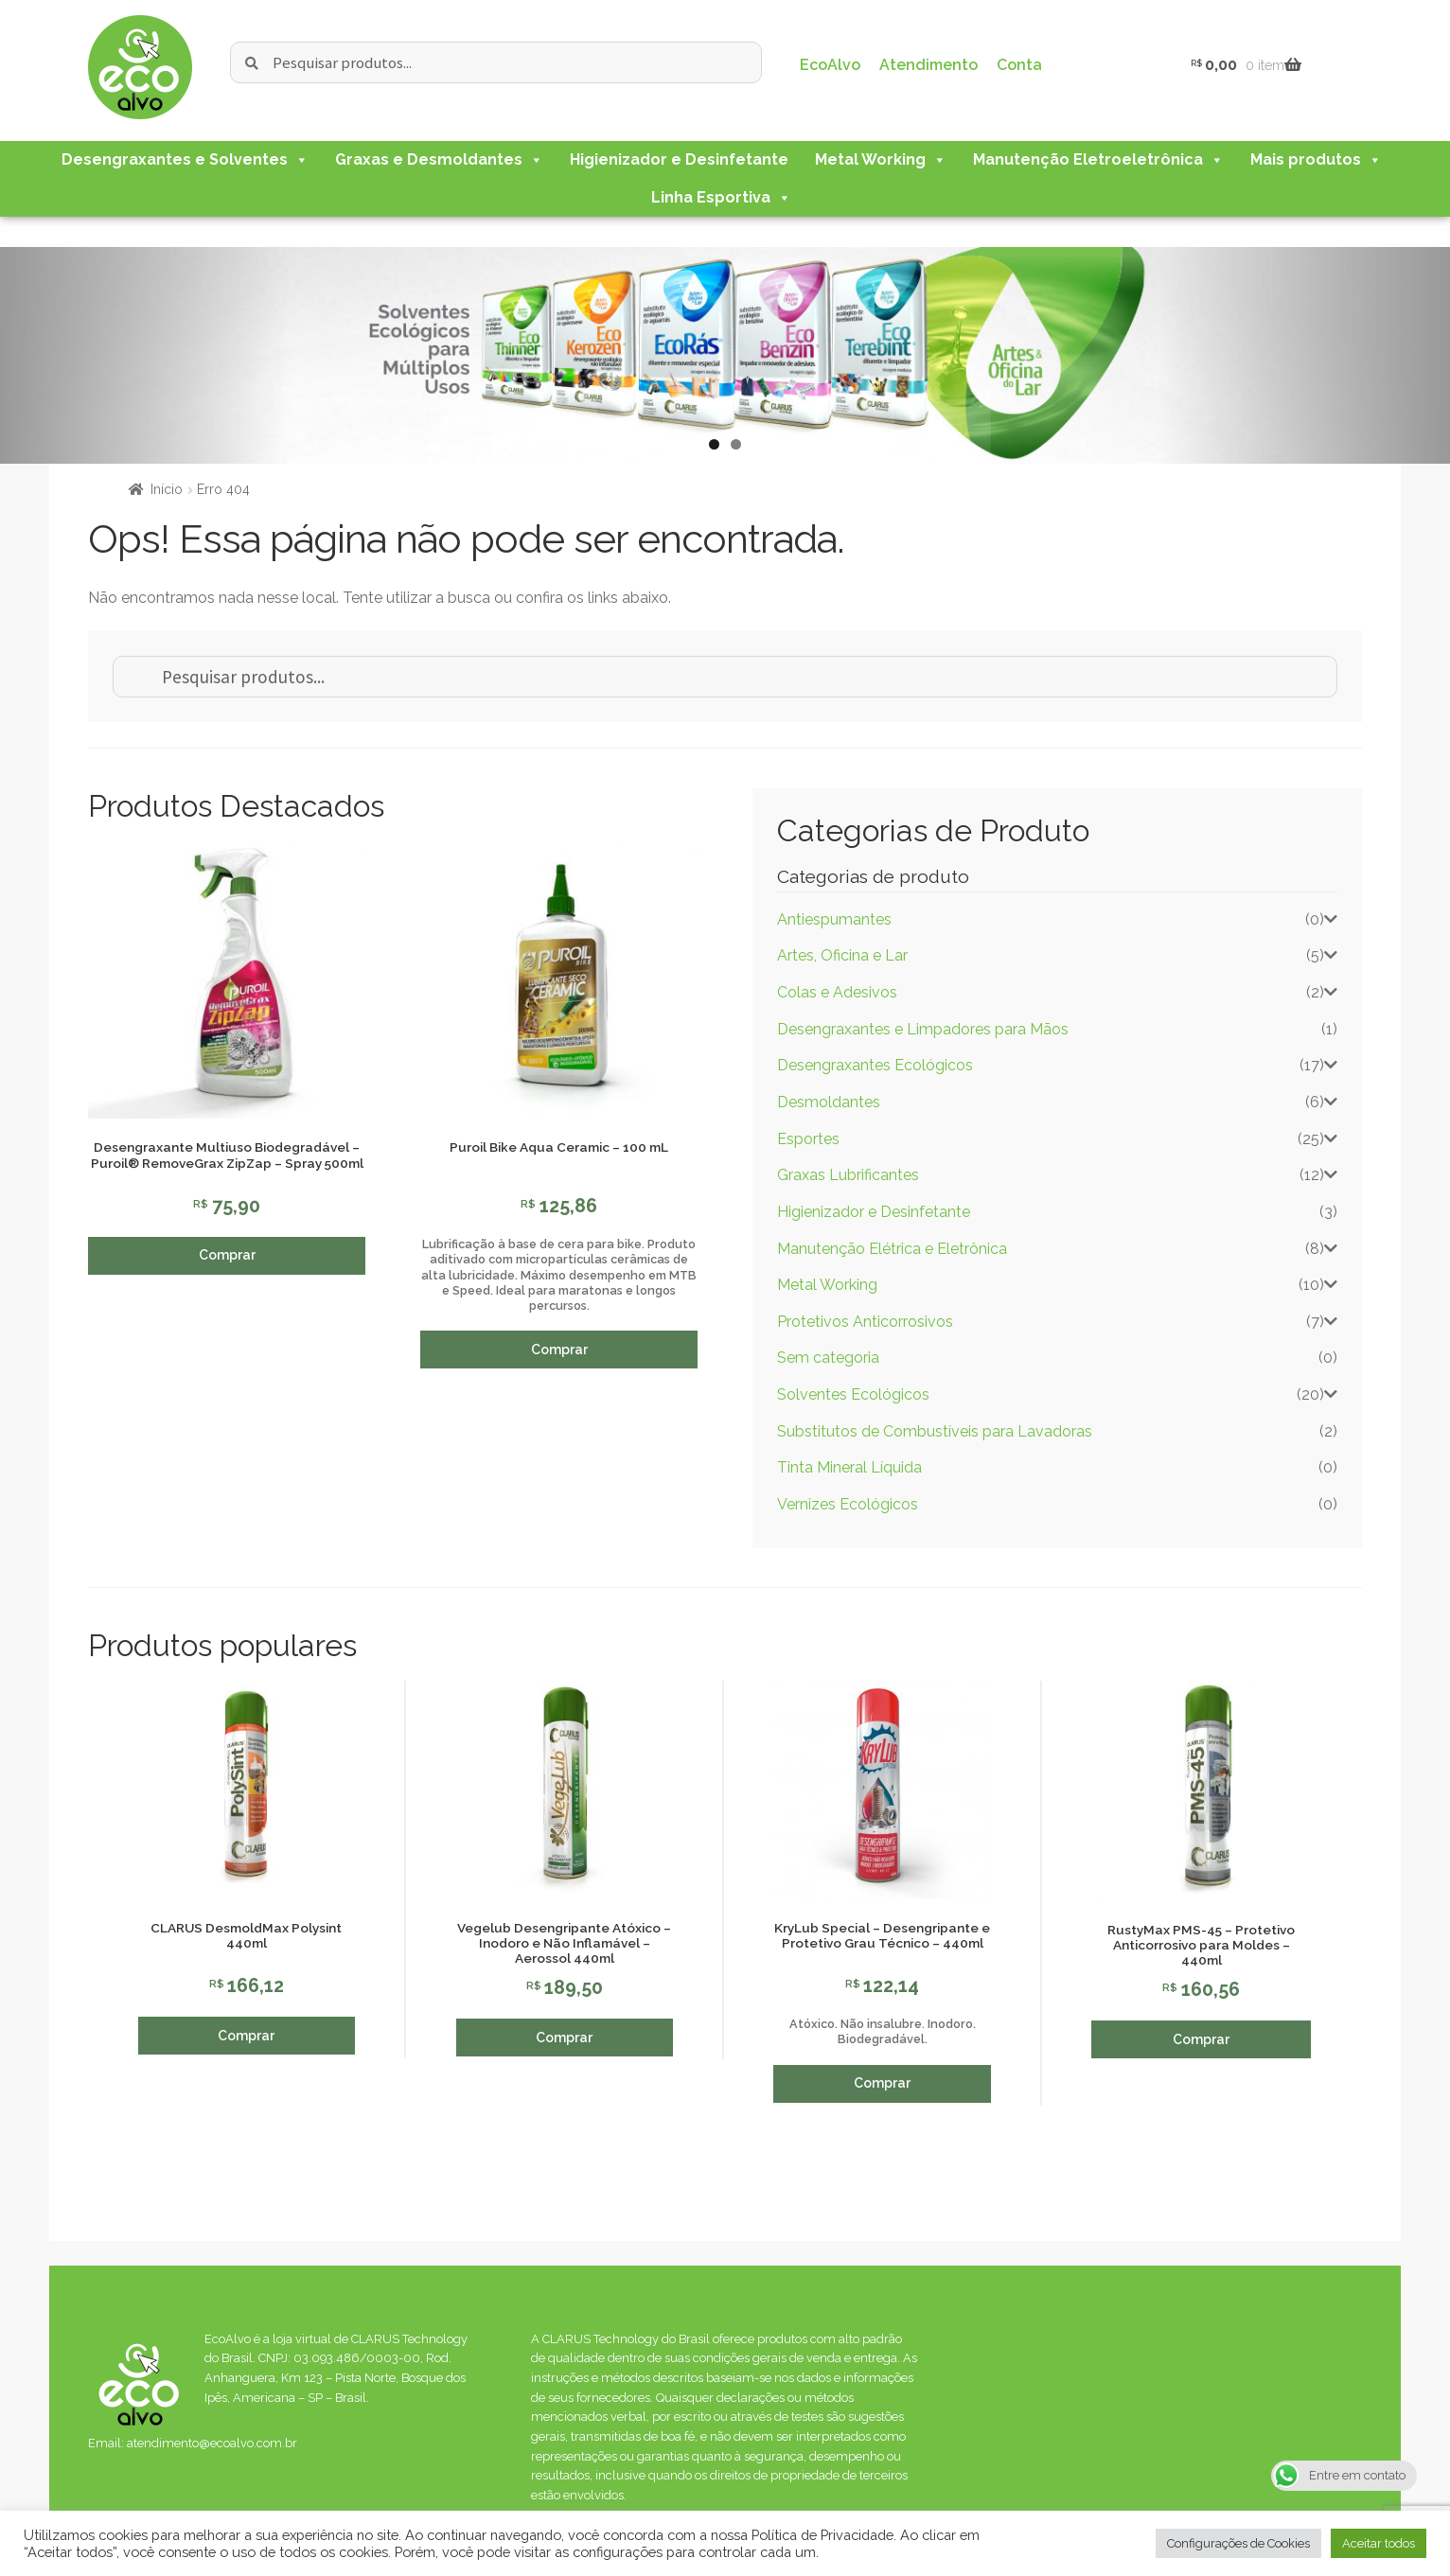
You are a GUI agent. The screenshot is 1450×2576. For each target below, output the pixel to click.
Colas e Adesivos (837, 992)
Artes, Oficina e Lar (842, 955)
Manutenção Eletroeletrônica (1098, 159)
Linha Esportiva (721, 197)
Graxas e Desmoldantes (439, 159)
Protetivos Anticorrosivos (865, 1322)
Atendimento (928, 65)
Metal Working (880, 159)
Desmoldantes (828, 1102)
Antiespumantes (834, 919)
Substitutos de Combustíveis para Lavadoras (934, 1431)
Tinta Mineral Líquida (849, 1467)
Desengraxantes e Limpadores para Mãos (923, 1029)
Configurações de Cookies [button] (1238, 2543)
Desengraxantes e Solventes (185, 159)
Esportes (808, 1139)
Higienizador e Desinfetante (679, 159)
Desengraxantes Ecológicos (875, 1065)
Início (166, 489)
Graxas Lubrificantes (848, 1175)
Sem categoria (828, 1358)
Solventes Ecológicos (853, 1394)
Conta (1019, 65)
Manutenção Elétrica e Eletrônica (892, 1249)
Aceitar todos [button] (1378, 2543)
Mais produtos (1316, 159)
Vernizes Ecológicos (847, 1504)
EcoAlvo (830, 65)
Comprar (227, 1254)
